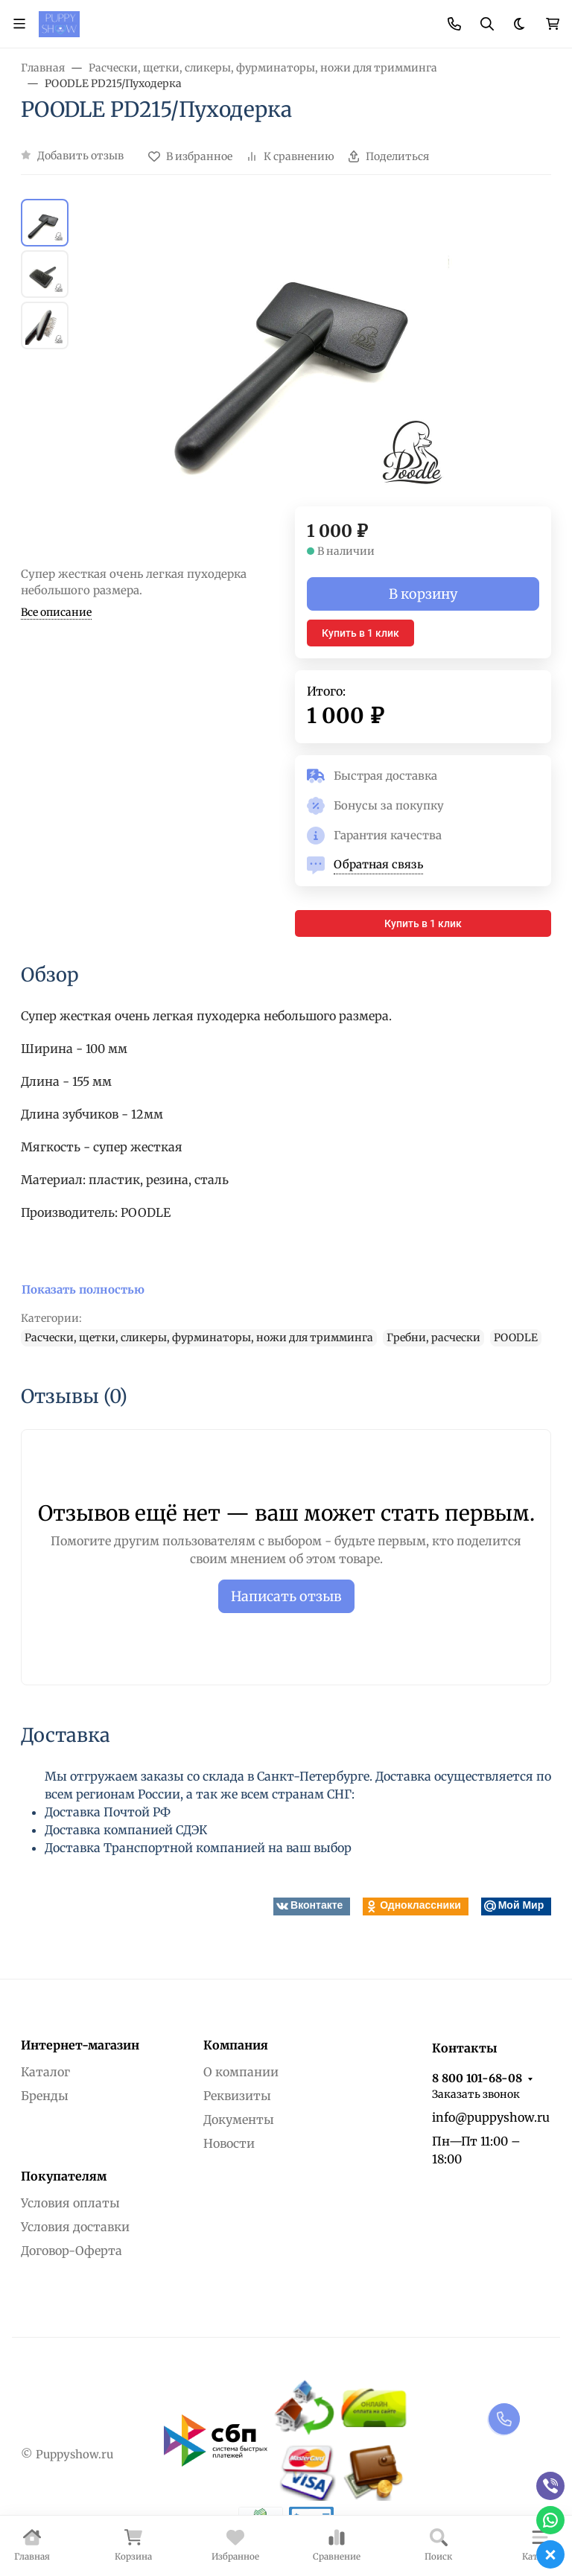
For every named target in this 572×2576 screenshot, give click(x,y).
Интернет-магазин (80, 2045)
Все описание (56, 612)
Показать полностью (83, 1289)
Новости (229, 2143)
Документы (238, 2119)
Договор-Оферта (71, 2250)
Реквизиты (237, 2095)
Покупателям (64, 2176)
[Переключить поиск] (487, 24)
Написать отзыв (286, 1596)
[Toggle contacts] (454, 24)
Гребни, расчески (433, 1337)
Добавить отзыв (80, 155)
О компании (241, 2071)
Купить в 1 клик (360, 633)
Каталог (45, 2071)
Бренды (45, 2095)
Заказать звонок (476, 2094)
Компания (235, 2045)
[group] (303, 352)
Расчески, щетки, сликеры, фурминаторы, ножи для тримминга (199, 1337)
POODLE (516, 1337)
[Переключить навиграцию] (19, 24)
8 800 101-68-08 (477, 2078)
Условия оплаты (70, 2202)
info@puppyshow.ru (491, 2117)
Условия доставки (75, 2226)
